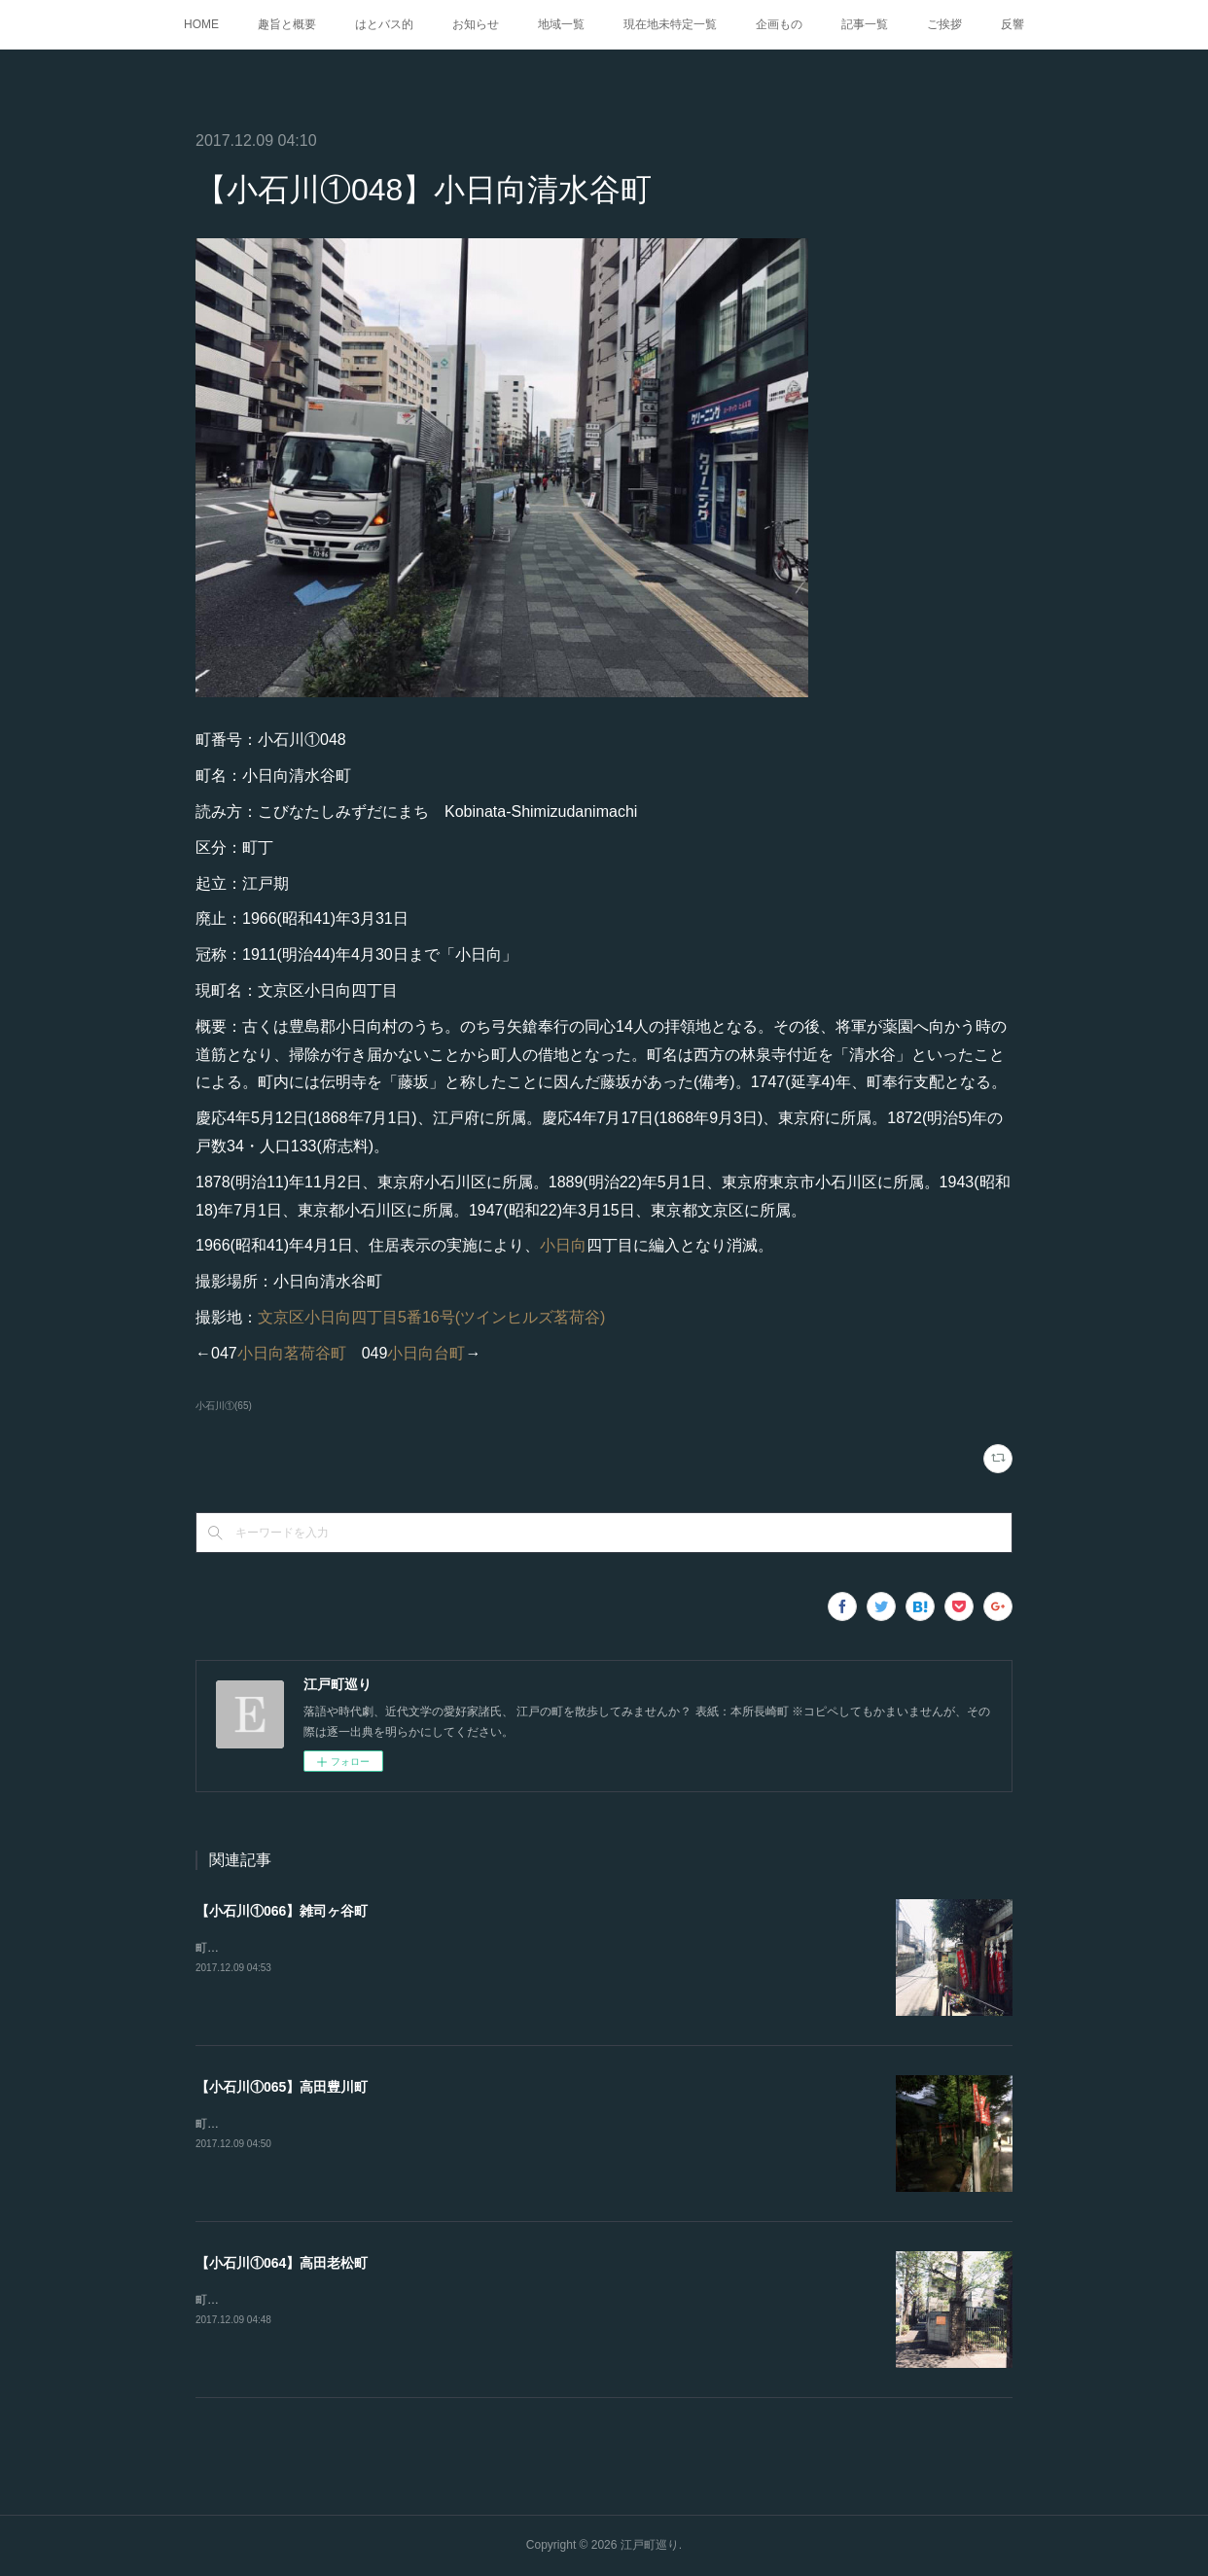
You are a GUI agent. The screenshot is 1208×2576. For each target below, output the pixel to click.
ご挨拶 (944, 24)
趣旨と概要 (287, 24)
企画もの (779, 24)
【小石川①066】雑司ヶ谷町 (281, 1911)
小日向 (563, 1245)
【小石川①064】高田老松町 (281, 2263)
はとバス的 (384, 24)
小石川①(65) (223, 1405)
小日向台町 (426, 1353)
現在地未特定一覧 (670, 24)
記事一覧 (864, 24)
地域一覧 (561, 24)
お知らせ (475, 24)
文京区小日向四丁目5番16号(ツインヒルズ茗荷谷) (431, 1317)
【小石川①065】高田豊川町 (281, 2087)
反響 (1012, 24)
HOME (201, 24)
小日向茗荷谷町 (291, 1353)
